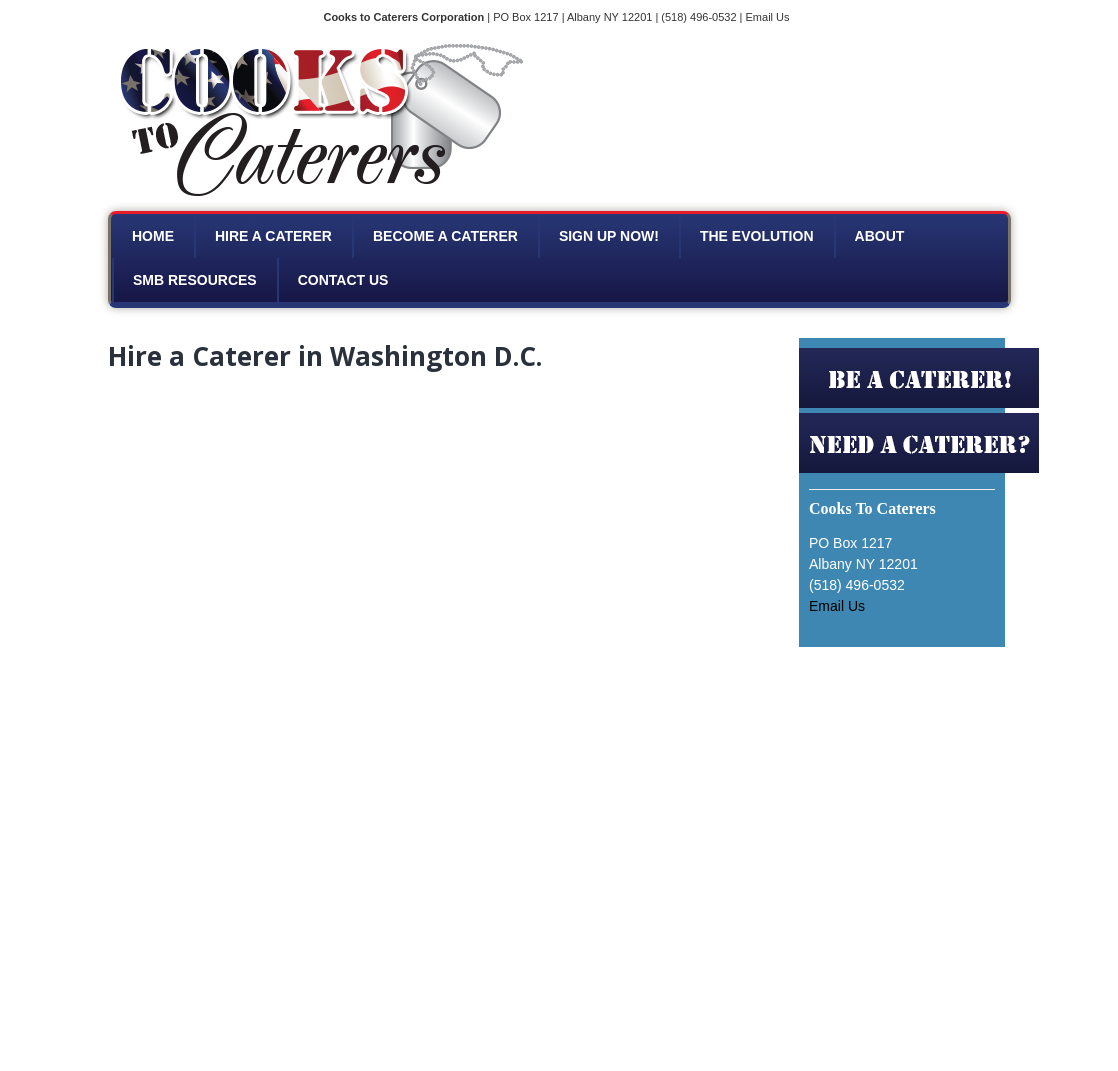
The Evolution (757, 236)
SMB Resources (195, 280)
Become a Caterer (445, 236)
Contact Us (343, 280)
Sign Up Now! (609, 236)
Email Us (768, 17)
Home (153, 236)
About (880, 236)
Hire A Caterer (273, 236)
